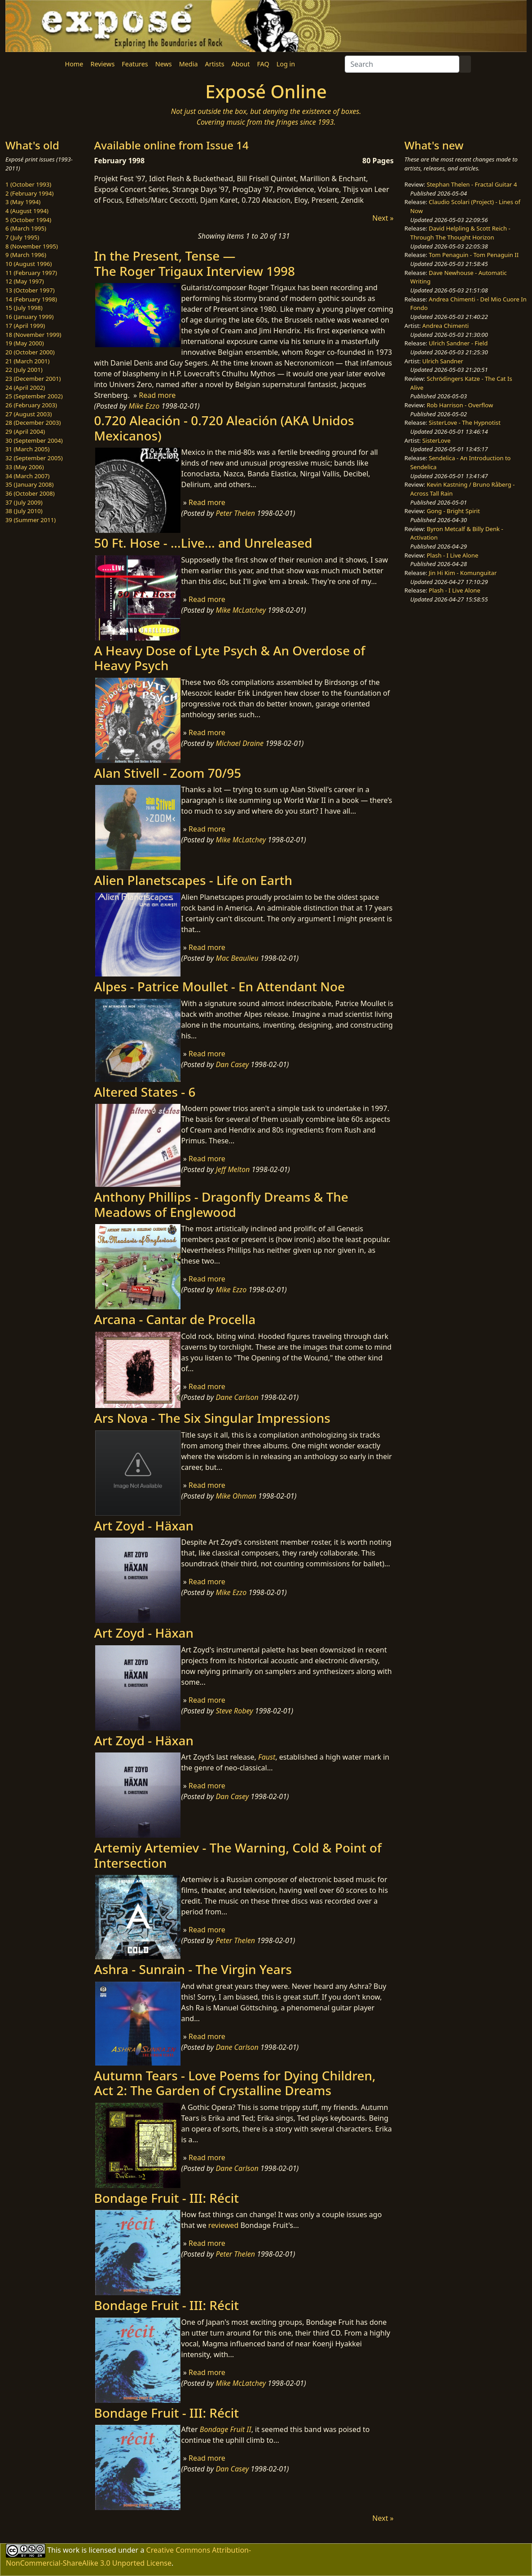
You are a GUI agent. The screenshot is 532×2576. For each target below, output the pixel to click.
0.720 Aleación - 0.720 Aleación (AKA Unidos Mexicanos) (224, 428)
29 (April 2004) (25, 431)
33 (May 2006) (24, 467)
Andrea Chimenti (445, 326)
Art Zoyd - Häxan (144, 1525)
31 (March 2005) (27, 449)
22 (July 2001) (24, 370)
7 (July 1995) (22, 237)
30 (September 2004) (34, 440)
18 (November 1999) (33, 335)
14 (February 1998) (31, 299)
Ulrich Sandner (442, 361)
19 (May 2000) (24, 343)
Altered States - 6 (145, 1091)
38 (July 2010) (24, 511)
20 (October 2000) (30, 352)
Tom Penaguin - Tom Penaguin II (474, 255)
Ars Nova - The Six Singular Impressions (212, 1417)
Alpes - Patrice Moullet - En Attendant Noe (219, 986)
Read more (157, 395)
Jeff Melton (232, 1169)
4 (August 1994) (26, 211)
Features (135, 64)
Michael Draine (239, 743)
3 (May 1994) (22, 202)
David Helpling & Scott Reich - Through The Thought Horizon (460, 232)
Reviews (102, 64)
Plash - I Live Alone (452, 555)
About (241, 64)
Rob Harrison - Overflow (459, 405)
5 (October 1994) (28, 220)
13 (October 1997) (30, 290)
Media (188, 64)
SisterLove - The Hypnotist (465, 422)
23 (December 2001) (33, 379)
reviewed (223, 2225)
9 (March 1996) (25, 255)
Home (74, 64)
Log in (286, 64)
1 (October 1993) (28, 184)
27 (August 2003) (28, 414)
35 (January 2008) (29, 484)
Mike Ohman (235, 1496)
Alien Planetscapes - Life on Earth (193, 880)
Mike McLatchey (240, 610)
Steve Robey (234, 1711)
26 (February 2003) (31, 405)
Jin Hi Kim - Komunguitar (463, 573)
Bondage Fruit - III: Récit (166, 2197)
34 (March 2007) (27, 476)
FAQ (263, 64)
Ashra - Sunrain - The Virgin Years (193, 1969)
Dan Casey (232, 1064)
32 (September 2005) (34, 458)
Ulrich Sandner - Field (458, 343)
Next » (382, 218)
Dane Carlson (236, 1397)
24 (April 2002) (25, 388)
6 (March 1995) (25, 228)
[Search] (402, 64)
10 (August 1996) (28, 264)
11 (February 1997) (31, 273)
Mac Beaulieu (236, 958)
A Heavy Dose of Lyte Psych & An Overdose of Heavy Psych (229, 658)
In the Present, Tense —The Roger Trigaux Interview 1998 (194, 263)
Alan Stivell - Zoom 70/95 (168, 772)
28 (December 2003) (33, 422)
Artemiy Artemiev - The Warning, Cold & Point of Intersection (238, 1855)
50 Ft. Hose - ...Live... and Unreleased (203, 542)
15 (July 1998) (24, 308)
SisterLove (436, 440)
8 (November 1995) (31, 246)
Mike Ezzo (143, 406)
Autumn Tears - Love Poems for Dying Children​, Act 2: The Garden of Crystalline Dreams (235, 2083)
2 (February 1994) (29, 193)
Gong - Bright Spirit (452, 511)
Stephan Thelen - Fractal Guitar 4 (471, 184)
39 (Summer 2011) (30, 520)
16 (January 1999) (29, 317)
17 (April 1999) (25, 326)
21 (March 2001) (27, 361)
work (71, 2550)
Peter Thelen (235, 513)
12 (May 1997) (24, 281)
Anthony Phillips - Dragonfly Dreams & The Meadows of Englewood (221, 1204)
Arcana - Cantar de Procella (175, 1319)
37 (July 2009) (24, 502)
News (163, 64)
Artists (214, 64)
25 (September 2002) (34, 396)
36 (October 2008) (30, 493)
